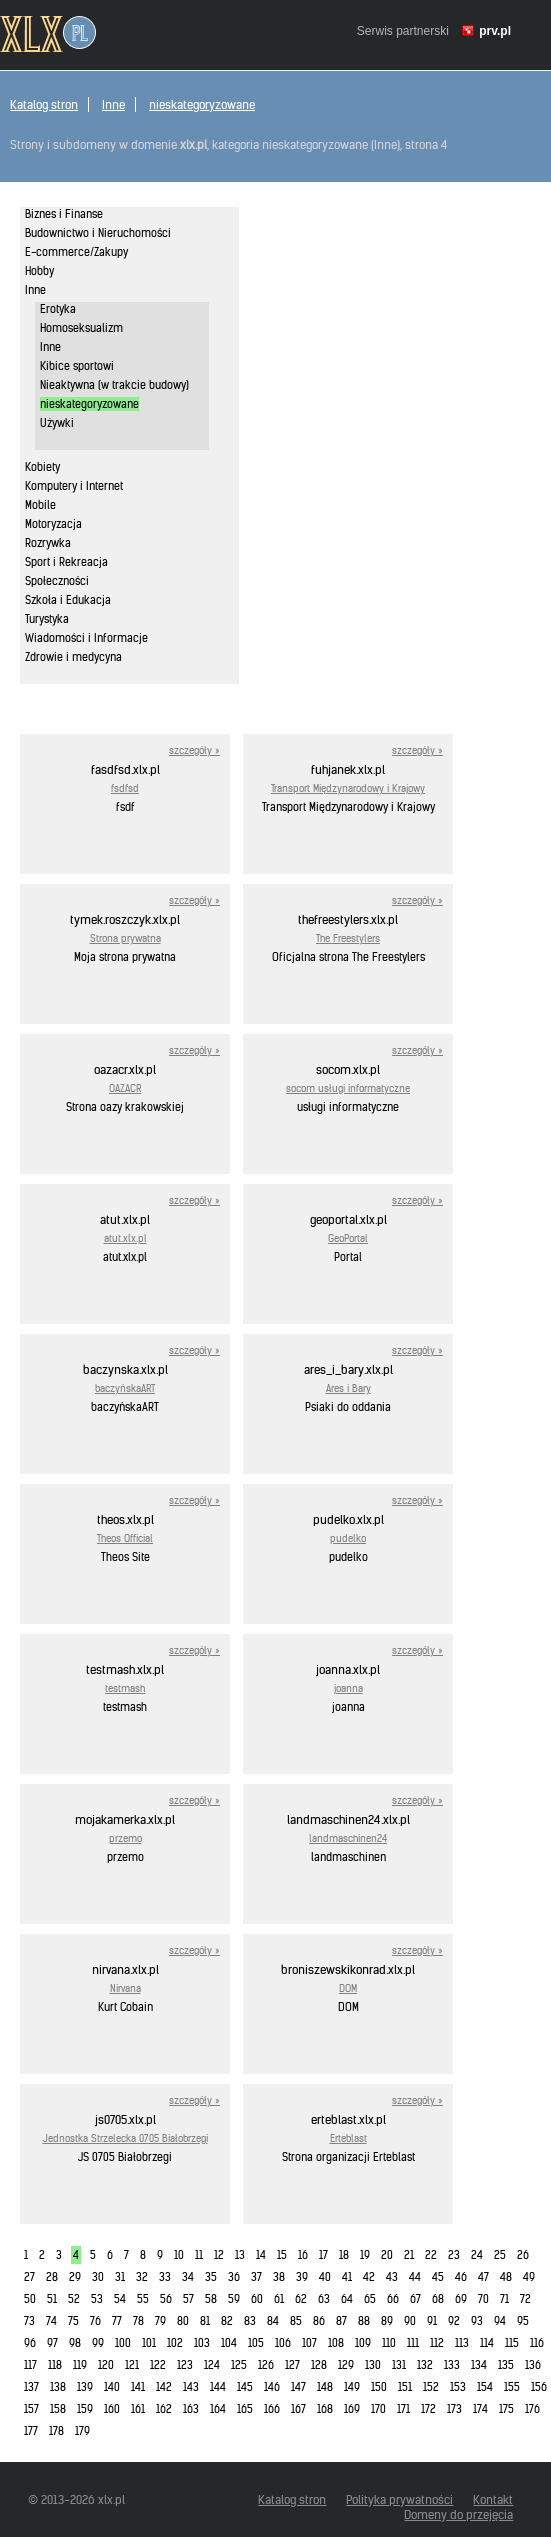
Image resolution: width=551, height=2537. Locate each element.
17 (323, 2255)
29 (75, 2277)
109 (363, 2343)
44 (415, 2277)
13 (240, 2255)
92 (454, 2321)
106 (283, 2343)
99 (98, 2343)
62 (301, 2299)
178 (56, 2431)
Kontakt (493, 2499)
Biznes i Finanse (64, 214)
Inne (113, 104)
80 (183, 2321)
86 (319, 2321)
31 (120, 2277)
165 (245, 2409)
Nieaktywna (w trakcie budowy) (114, 385)
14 (261, 2255)
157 (31, 2409)
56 (166, 2299)
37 (256, 2277)
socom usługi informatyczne (348, 1088)
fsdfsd (125, 788)
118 (55, 2365)
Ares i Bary (348, 1388)
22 (431, 2255)
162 (164, 2409)
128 (319, 2365)
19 (365, 2255)
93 (477, 2321)
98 (75, 2343)
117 (30, 2365)
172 (428, 2409)
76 (95, 2321)
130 (373, 2365)
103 (202, 2343)
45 (438, 2277)
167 (298, 2409)
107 (309, 2343)
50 (30, 2299)
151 (405, 2387)
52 (74, 2299)
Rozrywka (48, 543)
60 (257, 2299)
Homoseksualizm (81, 328)
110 (389, 2343)
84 (273, 2321)
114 (487, 2343)
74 (51, 2321)
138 (58, 2387)
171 (403, 2409)
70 (483, 2299)
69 (461, 2299)
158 (58, 2409)
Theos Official (125, 1538)
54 (120, 2299)
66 (393, 2299)
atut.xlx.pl (125, 1238)
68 (438, 2299)
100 (123, 2343)
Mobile (40, 505)
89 (387, 2321)
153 (458, 2387)
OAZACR (125, 1088)
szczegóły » (194, 750)
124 (212, 2365)
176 (532, 2409)
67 (415, 2299)
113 (462, 2343)
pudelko (348, 1538)
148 (325, 2387)
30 (98, 2277)
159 (85, 2409)
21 (409, 2255)
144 (218, 2387)
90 (410, 2321)
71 (504, 2299)
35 (211, 2277)
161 (138, 2409)
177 (31, 2431)
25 (500, 2255)
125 (239, 2365)
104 (229, 2343)
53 (97, 2299)
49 (529, 2277)
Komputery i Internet (74, 486)
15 (282, 2255)
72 (525, 2299)
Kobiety (42, 467)
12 (219, 2255)
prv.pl (495, 31)
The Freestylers (348, 938)
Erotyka (58, 309)
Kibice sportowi (77, 366)
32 (142, 2277)
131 (399, 2365)
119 (80, 2365)
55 (143, 2299)
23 (454, 2255)
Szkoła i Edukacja (68, 600)
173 (454, 2409)
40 (325, 2277)
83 (250, 2321)
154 (485, 2387)
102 (175, 2343)
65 (370, 2299)
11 (199, 2255)
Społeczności (57, 581)
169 (352, 2409)
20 (387, 2255)
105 (256, 2343)
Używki (57, 423)
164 (218, 2409)
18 (344, 2255)
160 (112, 2409)
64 (347, 2299)
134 (479, 2365)
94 (500, 2321)
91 (432, 2321)
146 (272, 2387)
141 (138, 2387)
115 (512, 2343)
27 (29, 2277)
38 (279, 2277)
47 (483, 2277)
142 (164, 2387)
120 (106, 2365)
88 (364, 2321)
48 (506, 2277)
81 (205, 2321)
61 (279, 2299)
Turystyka (47, 619)
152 (431, 2387)
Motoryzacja (53, 524)
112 (437, 2343)
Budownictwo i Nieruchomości (98, 233)
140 (112, 2387)
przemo (125, 1838)
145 (245, 2387)
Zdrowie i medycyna (73, 657)
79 (160, 2321)
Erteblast (348, 2138)
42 (369, 2277)
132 (425, 2365)
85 (296, 2321)
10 (179, 2255)
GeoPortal (348, 1238)
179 (82, 2431)
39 (302, 2277)
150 (379, 2387)
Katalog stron (44, 104)
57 (188, 2299)
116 (537, 2343)
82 (227, 2321)
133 (452, 2365)
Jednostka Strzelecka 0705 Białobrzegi (125, 2138)
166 (272, 2409)
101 (149, 2343)
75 (73, 2321)
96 (30, 2343)
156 (539, 2387)
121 (132, 2365)
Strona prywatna (125, 938)
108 (336, 2343)
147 (298, 2387)
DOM (348, 1988)
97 (52, 2343)
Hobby (39, 271)
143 (191, 2387)
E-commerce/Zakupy (76, 252)
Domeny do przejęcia (458, 2514)
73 (29, 2321)
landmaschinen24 (348, 1838)
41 (347, 2277)
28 (52, 2277)
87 (341, 2321)
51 (52, 2299)
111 (413, 2343)
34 (188, 2277)
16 (303, 2255)
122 (158, 2365)
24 (477, 2255)
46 (461, 2277)
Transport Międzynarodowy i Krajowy (348, 788)
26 (523, 2255)
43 (392, 2277)
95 (523, 2321)
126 (266, 2365)
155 (512, 2387)
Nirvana (125, 1988)
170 (378, 2409)
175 (506, 2409)
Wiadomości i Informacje (86, 638)
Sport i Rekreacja (66, 562)
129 (346, 2365)
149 (352, 2387)
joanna (348, 1688)
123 (185, 2365)
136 (533, 2365)
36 (234, 2277)
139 (85, 2387)
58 (211, 2299)
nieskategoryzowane (202, 104)
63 (324, 2299)
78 (138, 2321)
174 (480, 2409)
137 (31, 2387)
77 (117, 2321)
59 (234, 2299)
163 (191, 2409)
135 (506, 2365)
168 (325, 2409)
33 (165, 2277)
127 (292, 2365)
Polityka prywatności (399, 2499)
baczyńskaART (125, 1388)
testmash (125, 1688)
